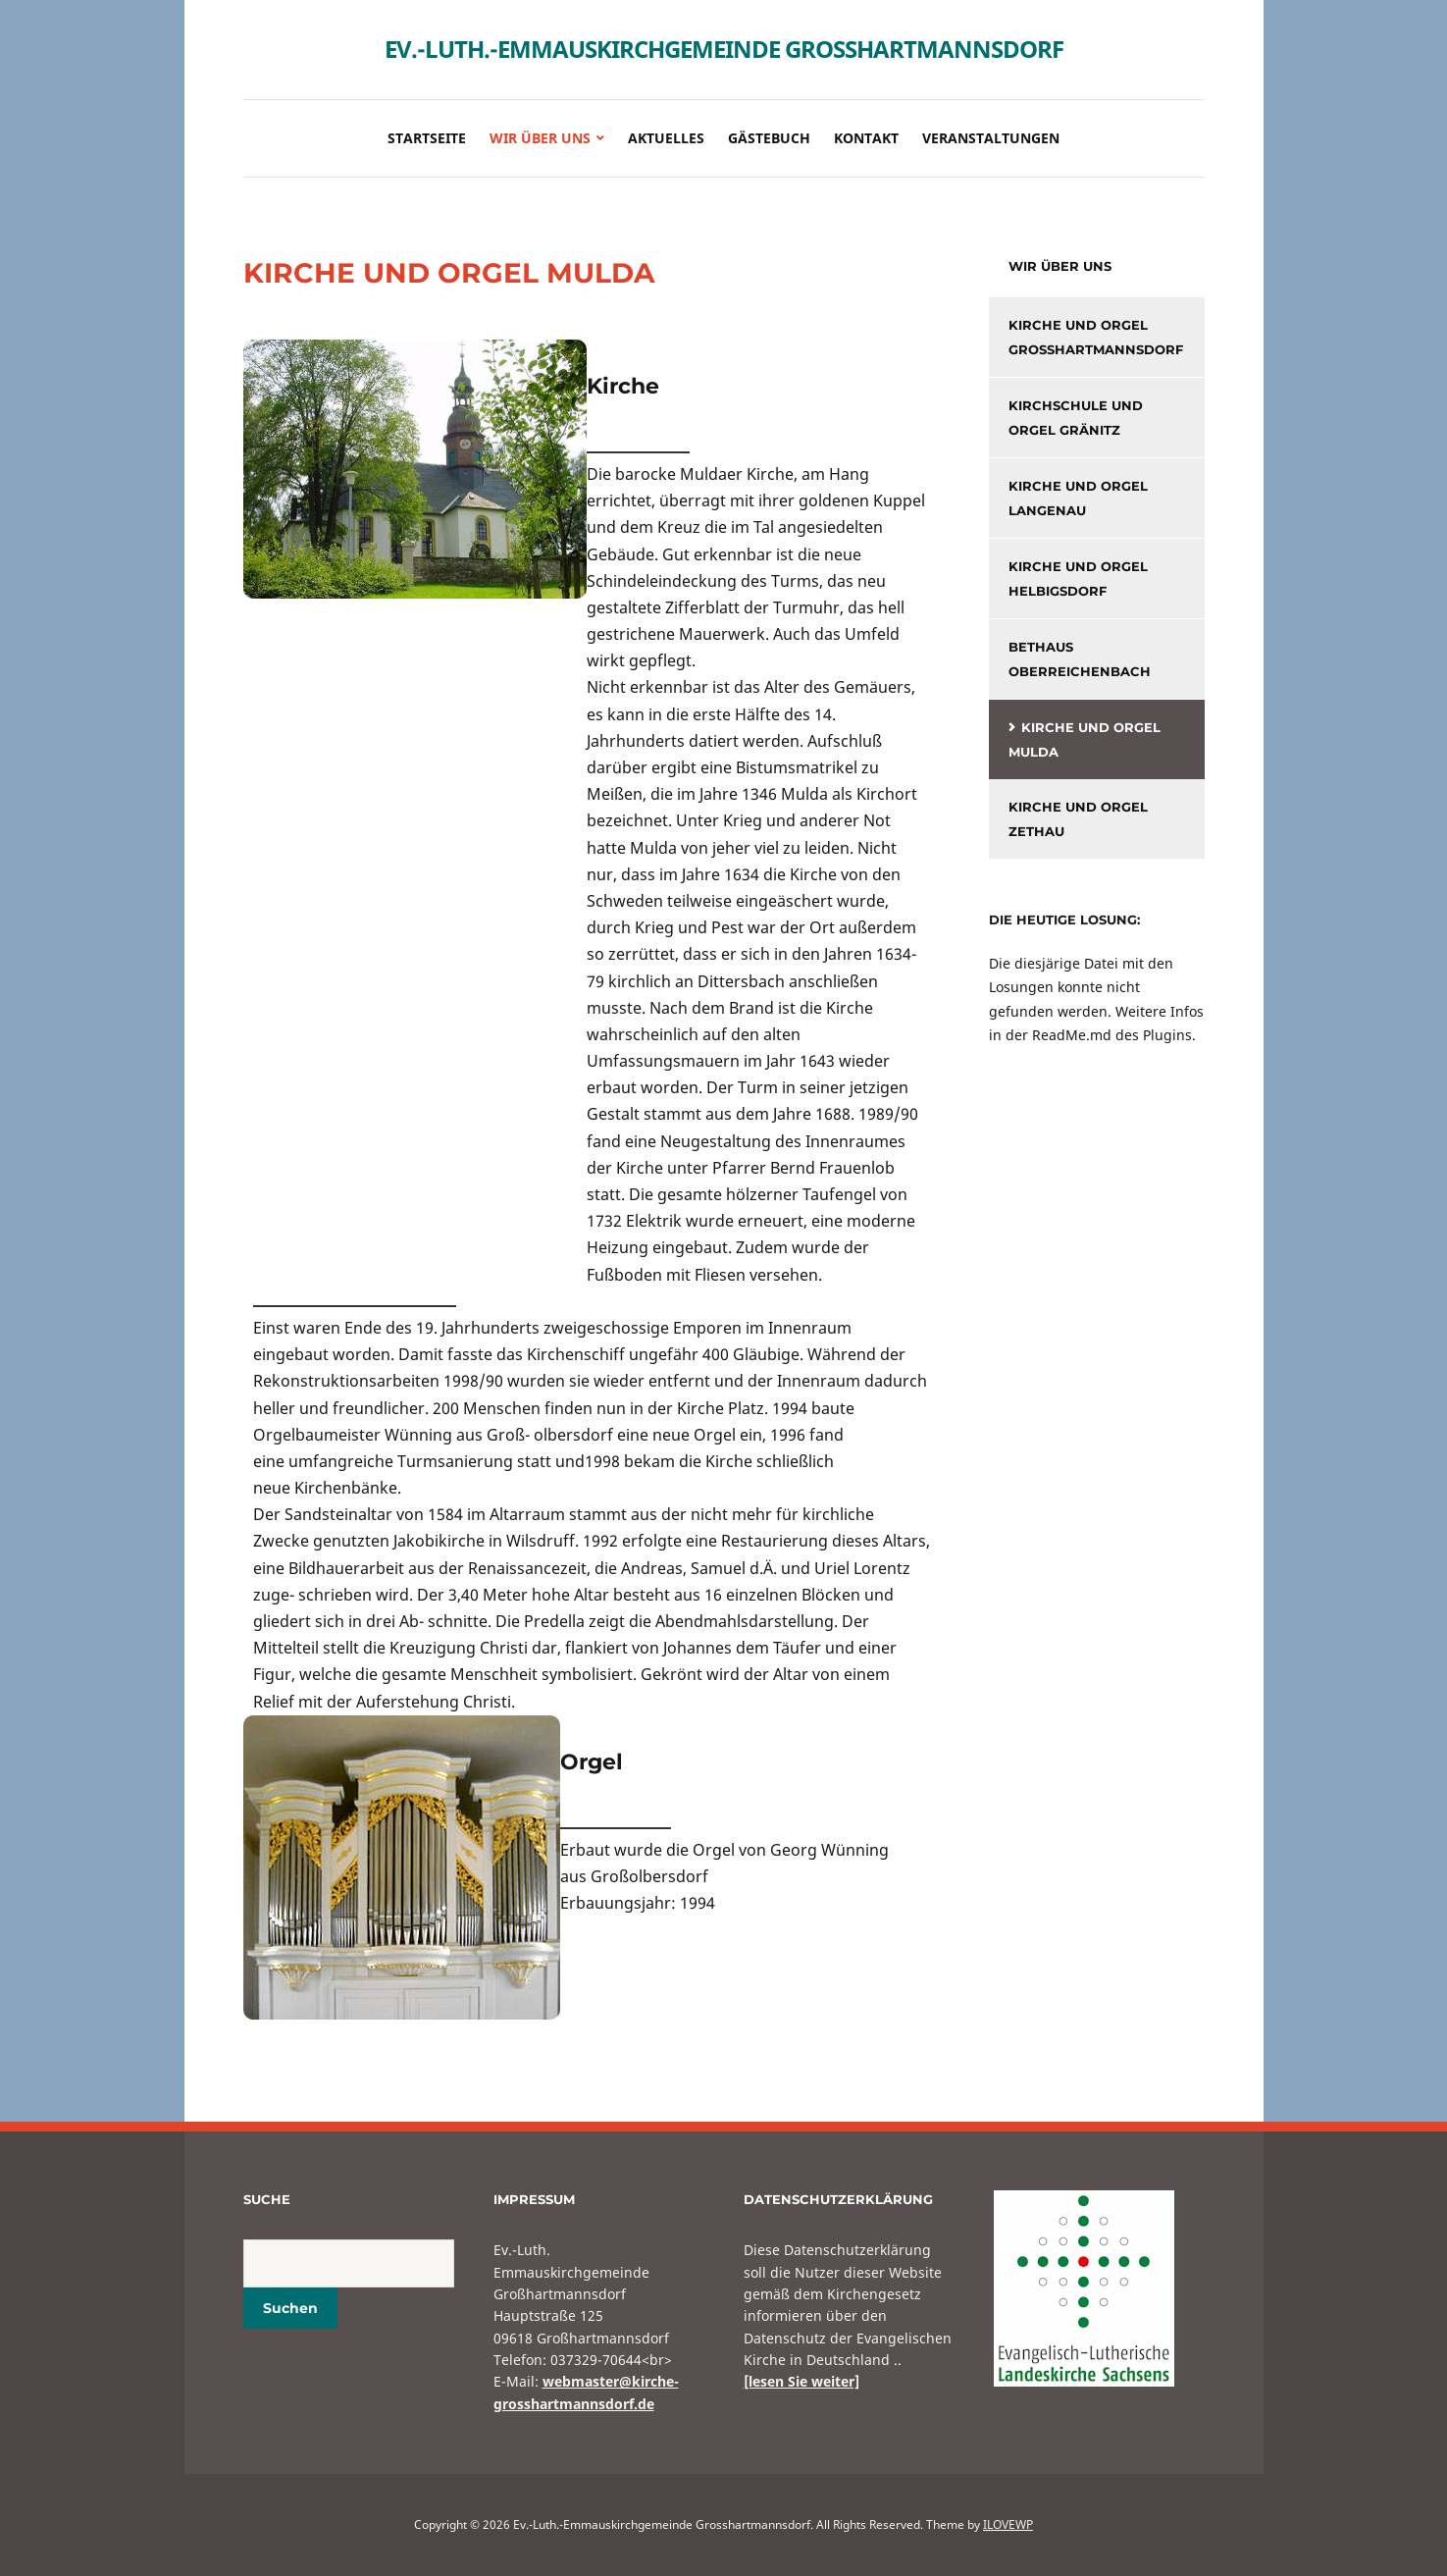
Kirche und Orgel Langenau (1078, 498)
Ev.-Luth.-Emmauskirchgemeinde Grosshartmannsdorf (724, 48)
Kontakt (866, 138)
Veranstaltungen (990, 138)
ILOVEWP (1008, 2524)
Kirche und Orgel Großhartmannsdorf (1095, 337)
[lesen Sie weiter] (801, 2381)
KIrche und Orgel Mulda (1084, 739)
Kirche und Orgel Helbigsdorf (1078, 578)
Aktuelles (666, 138)
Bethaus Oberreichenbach (1079, 659)
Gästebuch (769, 138)
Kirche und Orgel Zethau (1078, 819)
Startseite (427, 138)
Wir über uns (540, 138)
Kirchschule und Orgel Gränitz (1075, 417)
